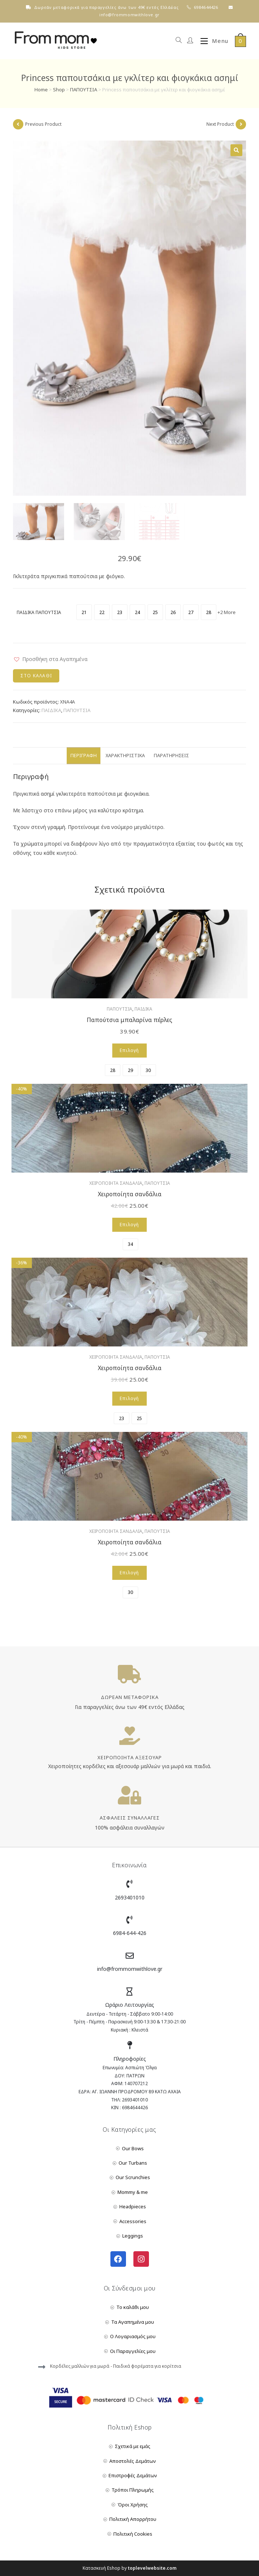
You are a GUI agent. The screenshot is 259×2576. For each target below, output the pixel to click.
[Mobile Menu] (211, 41)
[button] (50, 659)
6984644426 (206, 7)
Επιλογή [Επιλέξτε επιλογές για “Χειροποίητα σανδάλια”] (129, 1224)
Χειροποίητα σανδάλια (130, 1194)
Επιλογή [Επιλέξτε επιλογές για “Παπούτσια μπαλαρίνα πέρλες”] (129, 1050)
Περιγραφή (83, 755)
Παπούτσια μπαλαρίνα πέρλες (129, 1020)
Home (41, 89)
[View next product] (241, 124)
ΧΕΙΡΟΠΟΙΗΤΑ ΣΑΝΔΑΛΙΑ (115, 1183)
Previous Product (43, 124)
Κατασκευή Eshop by (129, 2568)
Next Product (220, 124)
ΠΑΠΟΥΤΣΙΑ (83, 89)
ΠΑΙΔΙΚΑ (51, 710)
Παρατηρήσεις (171, 755)
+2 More (227, 612)
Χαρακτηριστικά (125, 755)
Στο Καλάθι (36, 675)
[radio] (84, 612)
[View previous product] (18, 124)
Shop (59, 89)
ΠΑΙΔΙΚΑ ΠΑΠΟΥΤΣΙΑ (39, 612)
